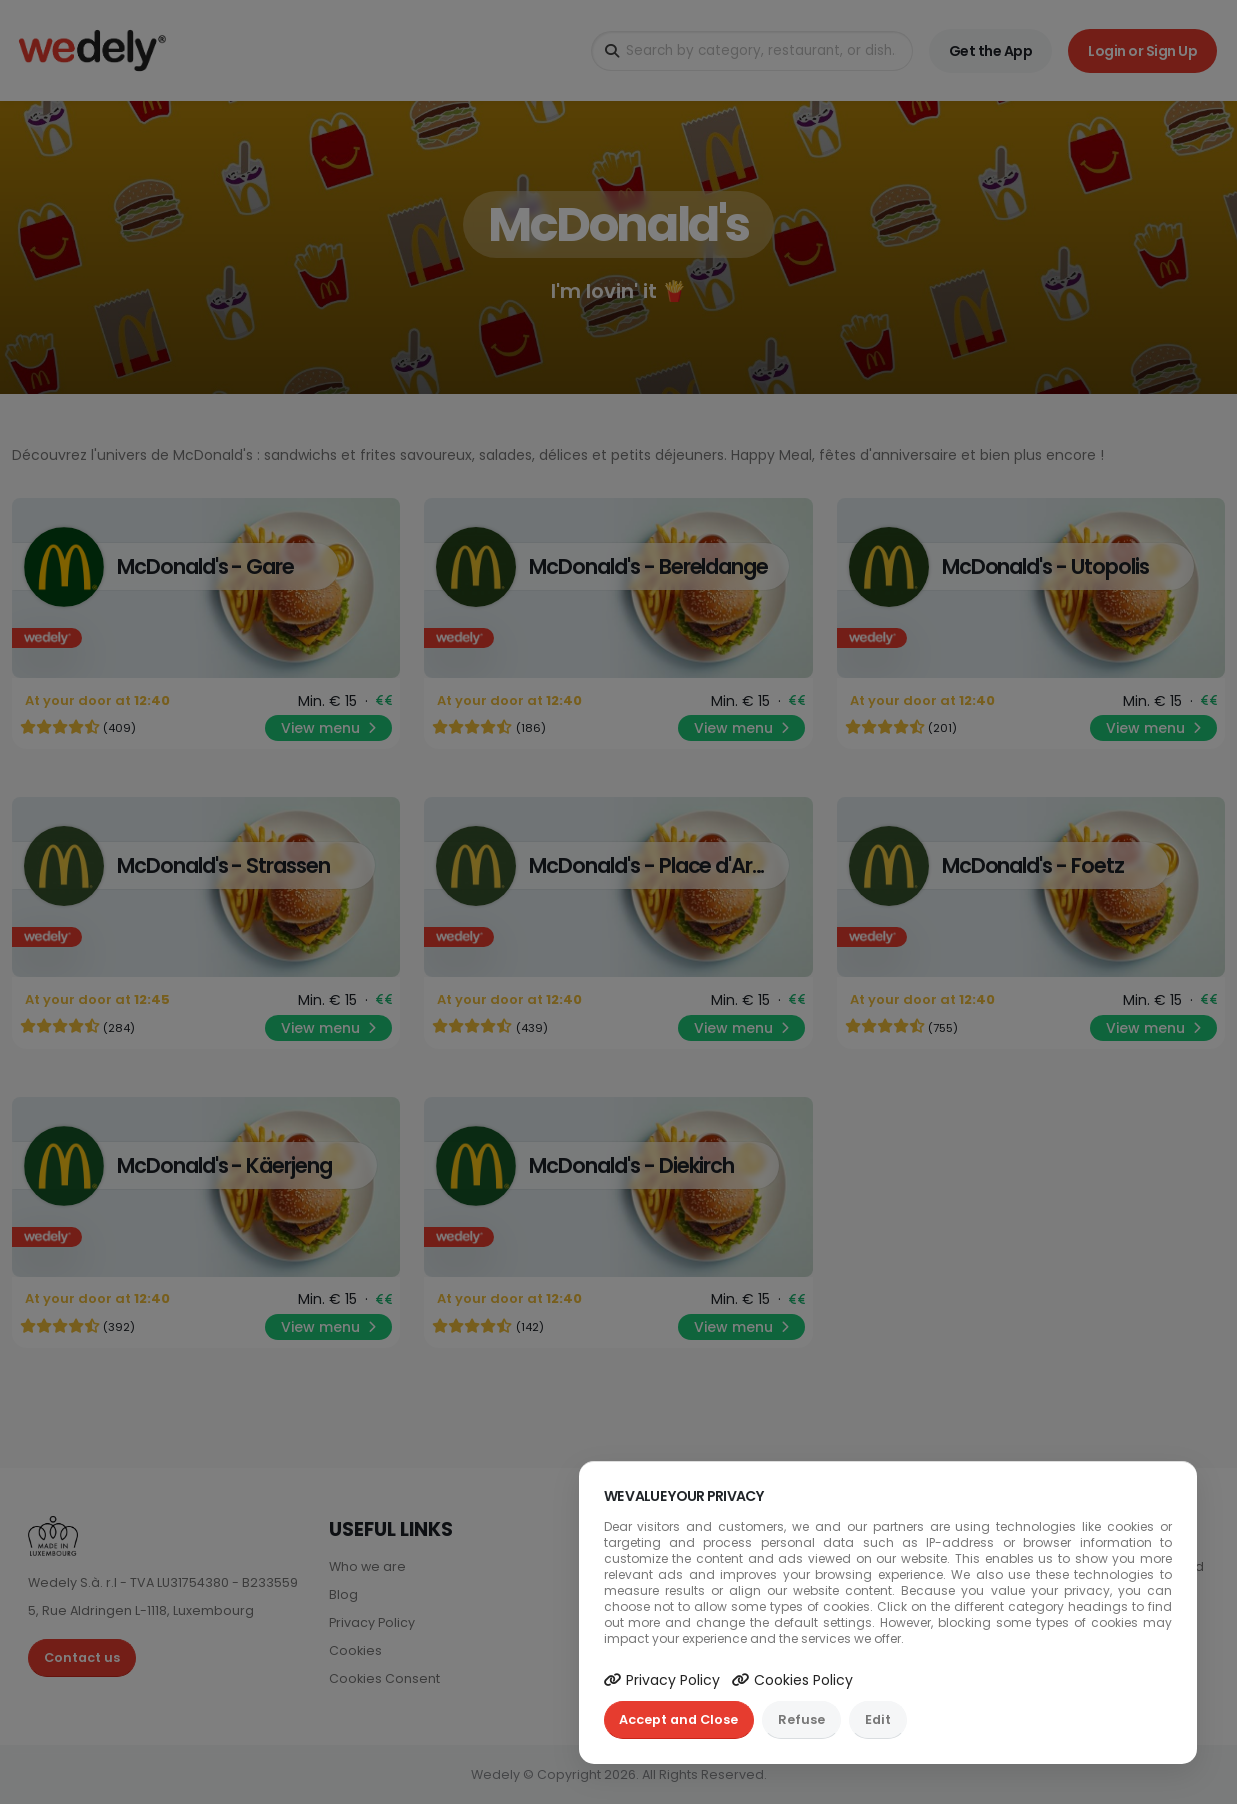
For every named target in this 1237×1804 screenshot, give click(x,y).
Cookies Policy (792, 1680)
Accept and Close (678, 1719)
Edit (878, 1719)
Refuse (801, 1719)
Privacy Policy (662, 1680)
